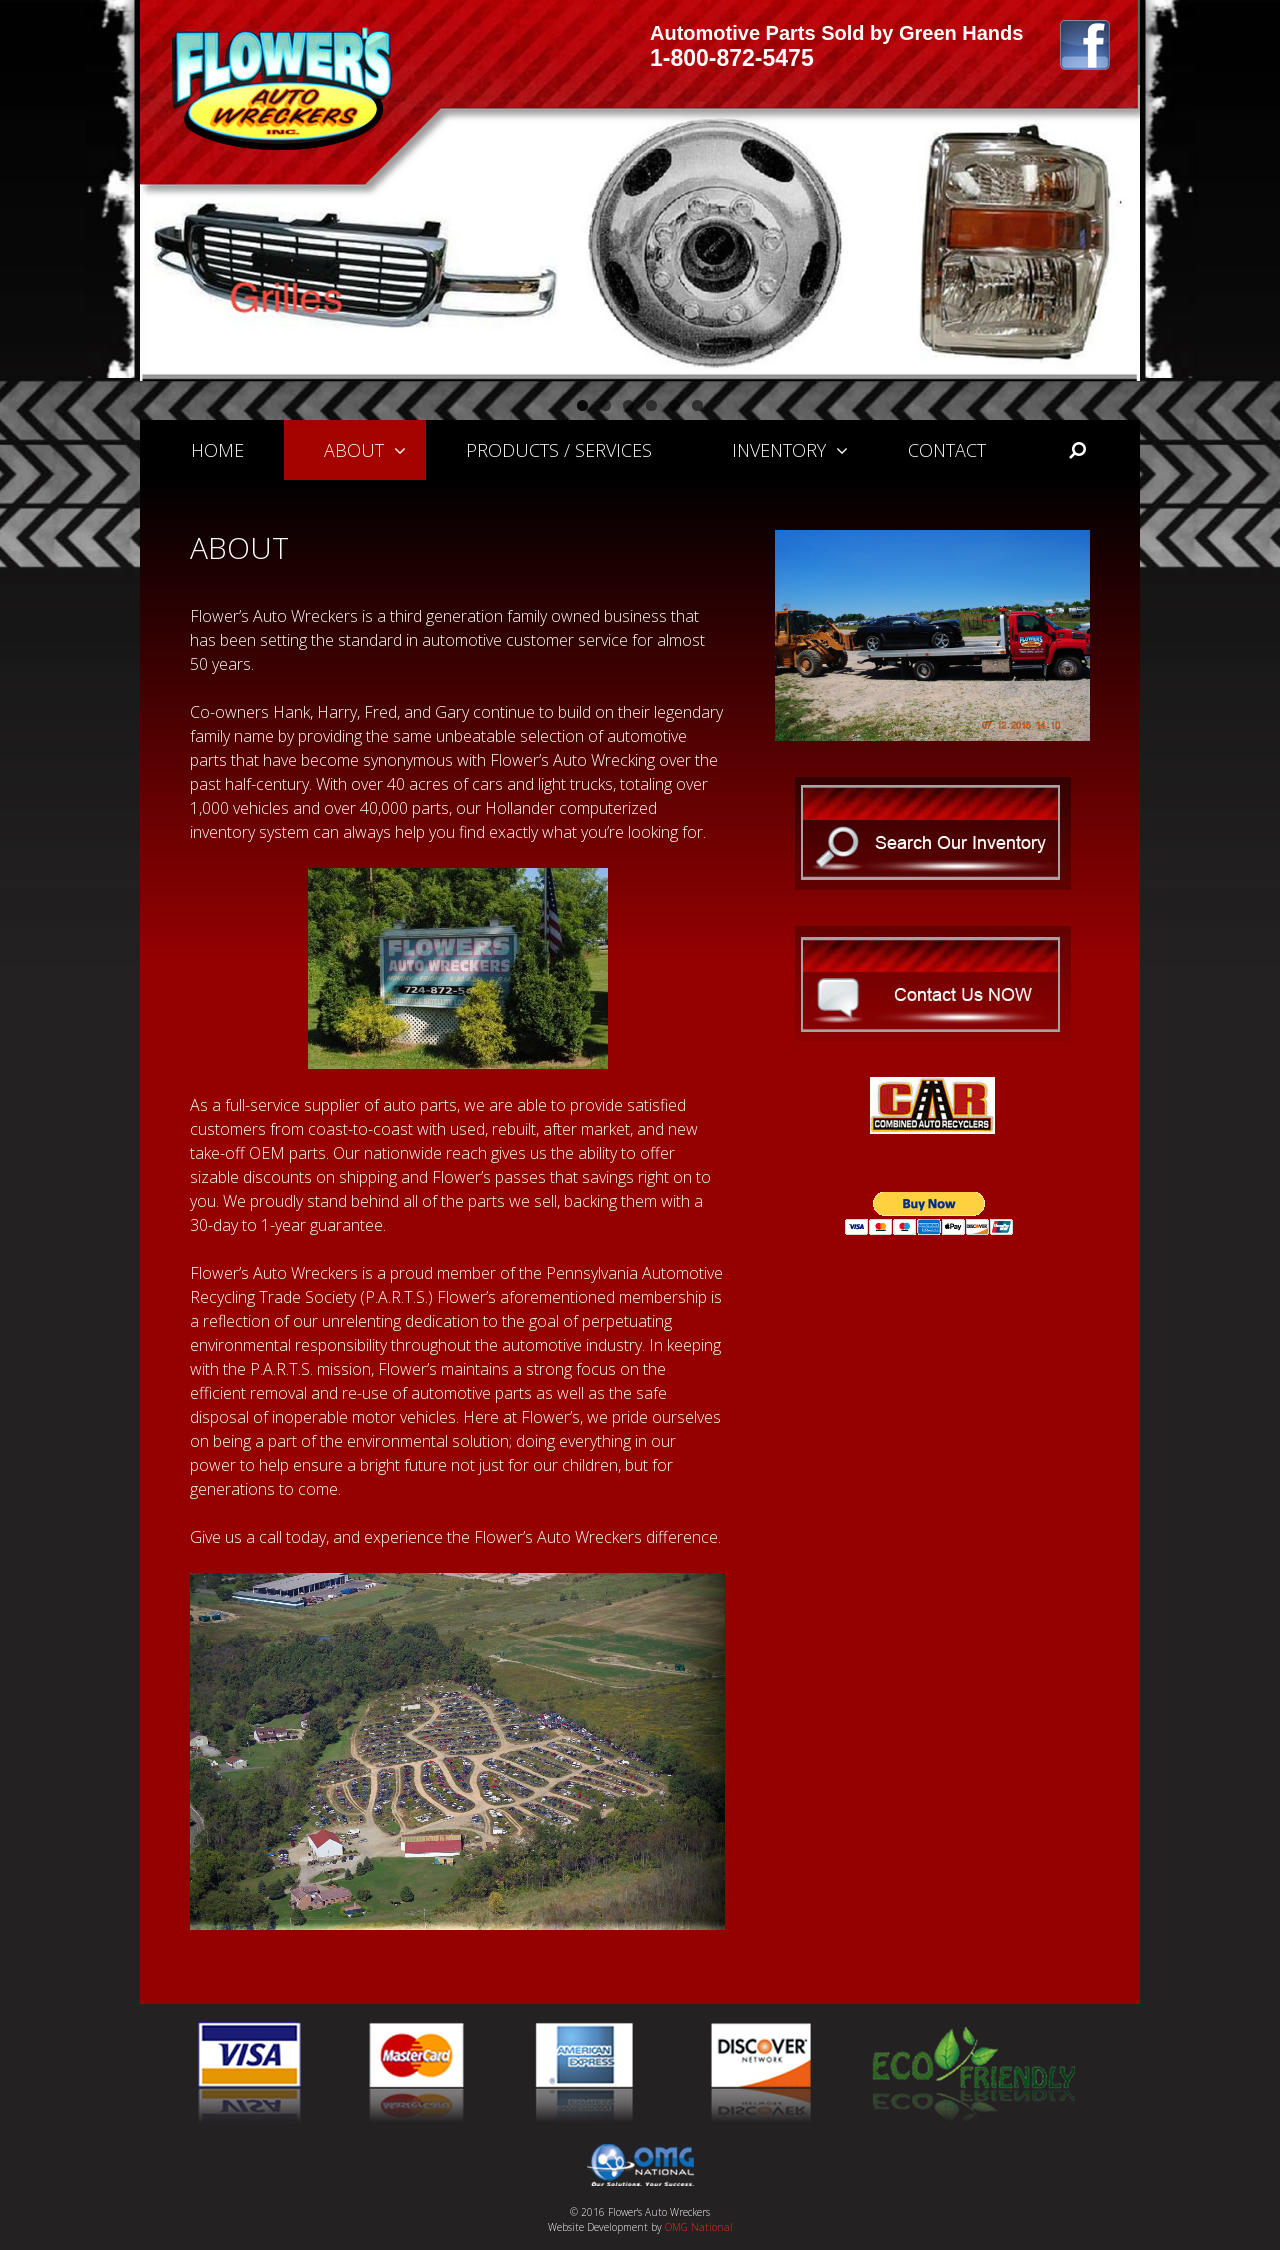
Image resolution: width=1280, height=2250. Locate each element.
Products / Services (559, 450)
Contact (947, 450)
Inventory (800, 450)
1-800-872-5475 (732, 58)
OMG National (699, 2227)
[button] (405, 450)
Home (217, 450)
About (375, 450)
